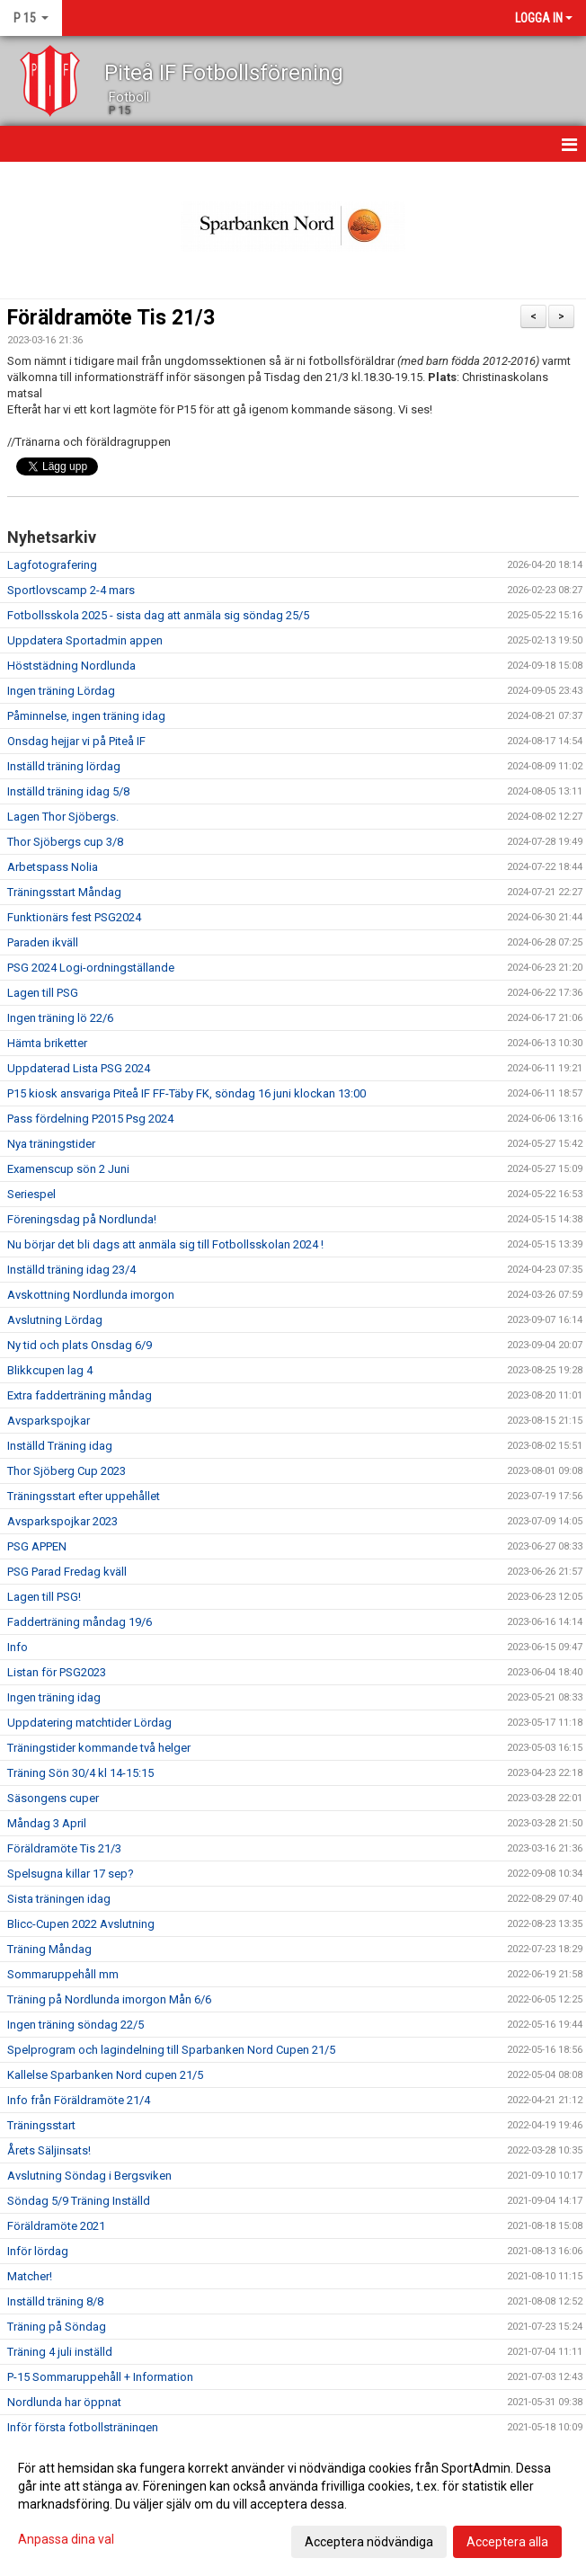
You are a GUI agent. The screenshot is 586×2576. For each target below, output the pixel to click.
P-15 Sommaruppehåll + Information (100, 2377)
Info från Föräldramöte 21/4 (78, 2100)
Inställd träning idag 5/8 (68, 791)
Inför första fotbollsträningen (82, 2427)
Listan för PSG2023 (56, 1672)
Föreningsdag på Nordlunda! (81, 1219)
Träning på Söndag (56, 2326)
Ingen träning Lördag (61, 690)
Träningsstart (41, 2125)
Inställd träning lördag (63, 766)
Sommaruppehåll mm (63, 1974)
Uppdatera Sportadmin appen (85, 640)
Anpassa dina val (66, 2539)
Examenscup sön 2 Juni (68, 1169)
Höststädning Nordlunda (71, 665)
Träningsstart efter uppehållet (83, 1496)
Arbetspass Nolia (52, 867)
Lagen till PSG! (44, 1596)
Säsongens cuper (53, 1798)
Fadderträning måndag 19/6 (79, 1622)
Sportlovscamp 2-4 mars (71, 590)
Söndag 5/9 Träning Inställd (78, 2200)
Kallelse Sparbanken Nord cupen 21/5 (105, 2075)
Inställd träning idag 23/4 (71, 1269)
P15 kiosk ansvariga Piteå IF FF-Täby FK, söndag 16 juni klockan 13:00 (186, 1093)
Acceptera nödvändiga (369, 2542)
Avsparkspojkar (48, 1420)
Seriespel (31, 1194)
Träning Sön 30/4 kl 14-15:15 (80, 1773)
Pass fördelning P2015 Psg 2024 (90, 1118)
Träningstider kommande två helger (99, 1747)
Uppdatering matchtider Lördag (89, 1722)
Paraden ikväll (42, 942)
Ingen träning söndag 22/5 (75, 2024)
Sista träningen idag (59, 1898)
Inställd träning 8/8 (55, 2301)
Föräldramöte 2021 (56, 2226)
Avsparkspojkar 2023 (62, 1521)
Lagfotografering (52, 565)
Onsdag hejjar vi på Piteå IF (76, 741)
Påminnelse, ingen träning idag (86, 716)
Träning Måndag (49, 1949)
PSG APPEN (37, 1546)
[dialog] (293, 2504)
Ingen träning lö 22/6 (60, 1018)
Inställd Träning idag (59, 1445)
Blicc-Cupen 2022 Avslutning (81, 1924)
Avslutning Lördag (54, 1320)
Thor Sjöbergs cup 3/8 (65, 841)
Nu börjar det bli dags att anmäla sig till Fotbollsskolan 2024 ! (165, 1244)
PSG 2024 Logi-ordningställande (90, 967)
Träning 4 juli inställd (59, 2351)
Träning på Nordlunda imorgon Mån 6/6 (109, 1999)
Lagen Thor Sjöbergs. (63, 816)
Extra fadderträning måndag (79, 1395)
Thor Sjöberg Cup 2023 (66, 1471)
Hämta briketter (47, 1043)
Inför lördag (37, 2251)
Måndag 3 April (46, 1823)
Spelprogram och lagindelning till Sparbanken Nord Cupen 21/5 (171, 2049)
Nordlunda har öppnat (64, 2402)
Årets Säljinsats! (49, 2150)
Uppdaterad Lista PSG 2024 (78, 1068)
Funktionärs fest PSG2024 (74, 917)
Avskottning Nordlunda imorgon (90, 1294)
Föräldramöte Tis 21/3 (111, 318)
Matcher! (29, 2276)
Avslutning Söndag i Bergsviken (89, 2175)
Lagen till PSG (42, 992)
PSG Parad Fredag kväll (67, 1571)
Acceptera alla (507, 2542)
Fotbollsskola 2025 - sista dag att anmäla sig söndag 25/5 (158, 615)
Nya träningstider (51, 1143)
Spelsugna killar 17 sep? (70, 1873)
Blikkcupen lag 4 (50, 1370)
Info (17, 1647)
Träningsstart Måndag (64, 892)
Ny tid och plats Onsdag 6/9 (79, 1345)
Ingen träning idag (54, 1697)
